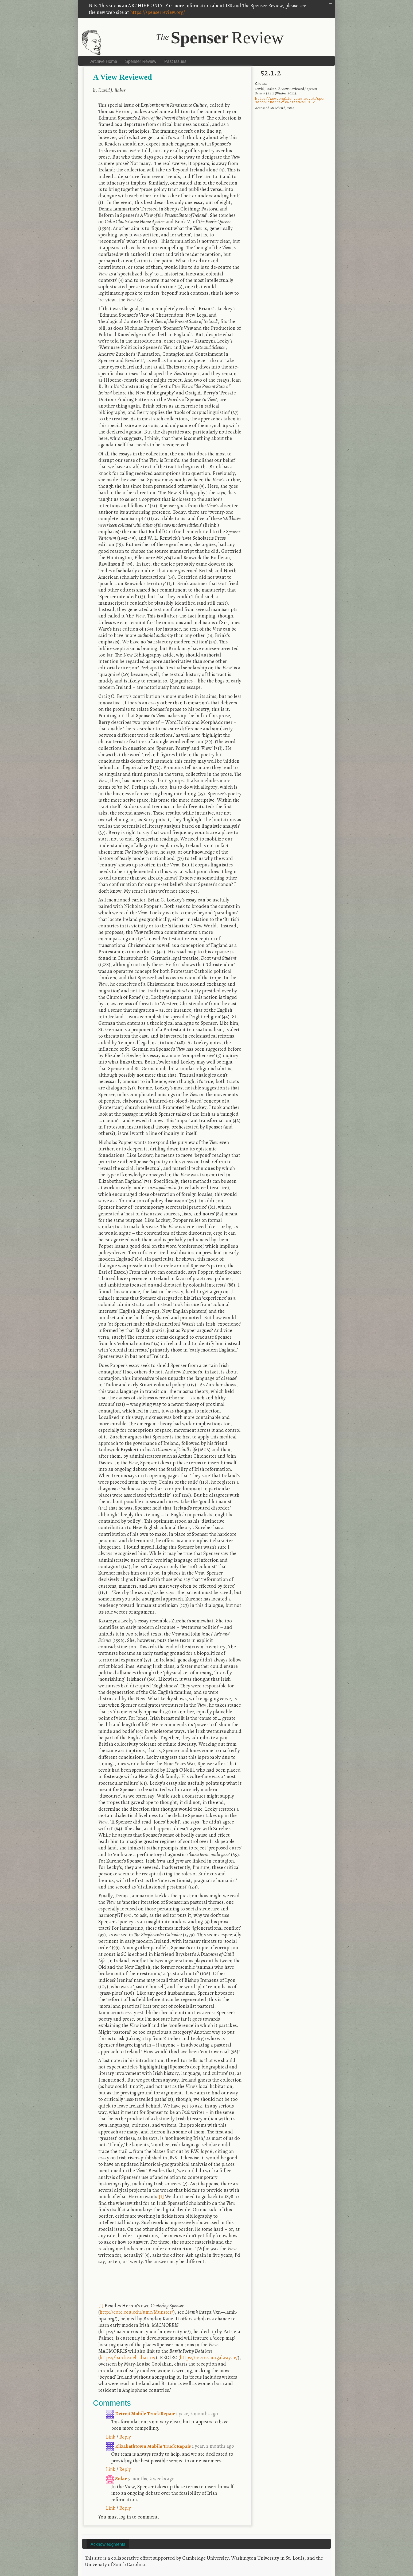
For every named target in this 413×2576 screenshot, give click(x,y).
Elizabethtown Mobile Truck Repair (149, 2446)
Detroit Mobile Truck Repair (141, 2413)
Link (110, 2436)
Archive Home (103, 61)
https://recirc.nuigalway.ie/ (209, 2357)
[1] (161, 2196)
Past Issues (175, 61)
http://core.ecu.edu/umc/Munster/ (136, 2312)
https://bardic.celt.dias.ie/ (127, 2357)
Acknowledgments (108, 2544)
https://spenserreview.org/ (157, 12)
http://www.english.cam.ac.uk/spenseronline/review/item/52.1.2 (290, 100)
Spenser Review (140, 61)
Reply (125, 2436)
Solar (117, 2478)
